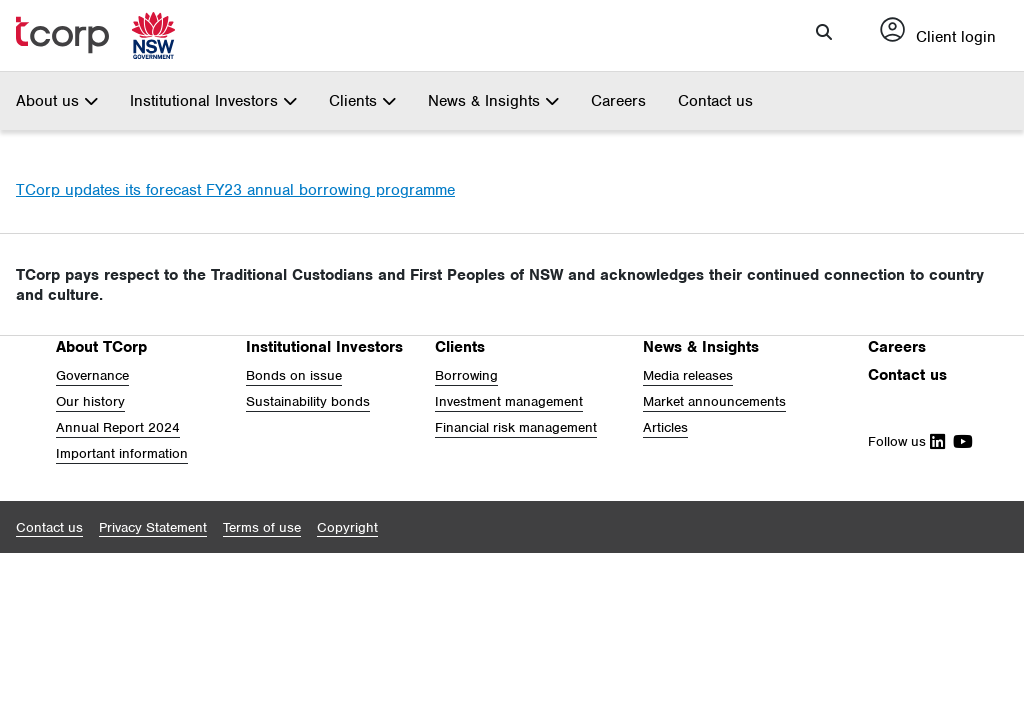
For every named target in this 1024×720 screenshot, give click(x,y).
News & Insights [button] (493, 101)
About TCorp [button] (101, 347)
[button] (824, 32)
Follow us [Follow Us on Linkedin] (906, 441)
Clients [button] (362, 101)
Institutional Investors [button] (213, 101)
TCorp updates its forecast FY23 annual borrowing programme (235, 190)
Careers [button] (897, 347)
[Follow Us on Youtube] (959, 441)
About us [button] (57, 101)
